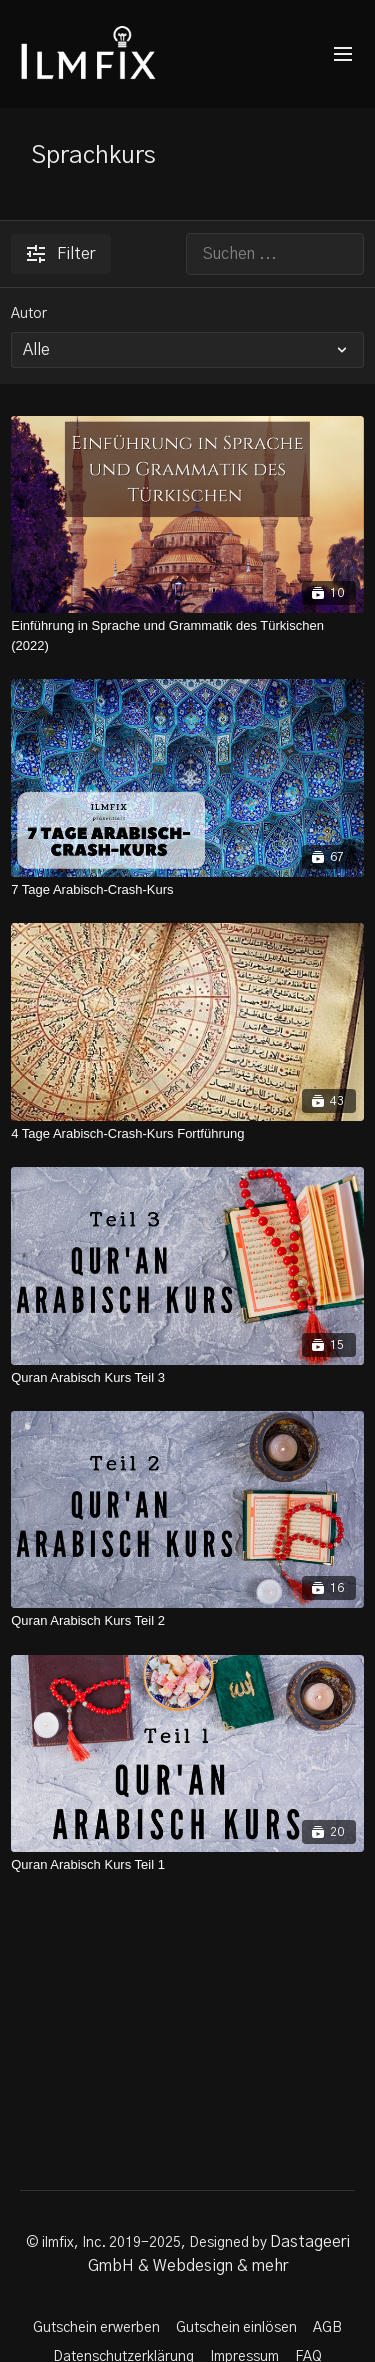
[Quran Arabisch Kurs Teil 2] (187, 1621)
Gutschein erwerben (96, 2328)
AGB (327, 2328)
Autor (29, 314)
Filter (61, 254)
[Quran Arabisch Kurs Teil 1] (187, 1865)
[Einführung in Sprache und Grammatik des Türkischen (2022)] (187, 635)
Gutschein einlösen (236, 2328)
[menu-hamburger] (343, 54)
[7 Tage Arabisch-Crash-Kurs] (187, 890)
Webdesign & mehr (220, 2266)
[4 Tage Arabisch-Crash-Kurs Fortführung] (187, 1134)
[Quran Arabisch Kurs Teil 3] (187, 1378)
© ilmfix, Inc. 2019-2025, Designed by (148, 2243)
